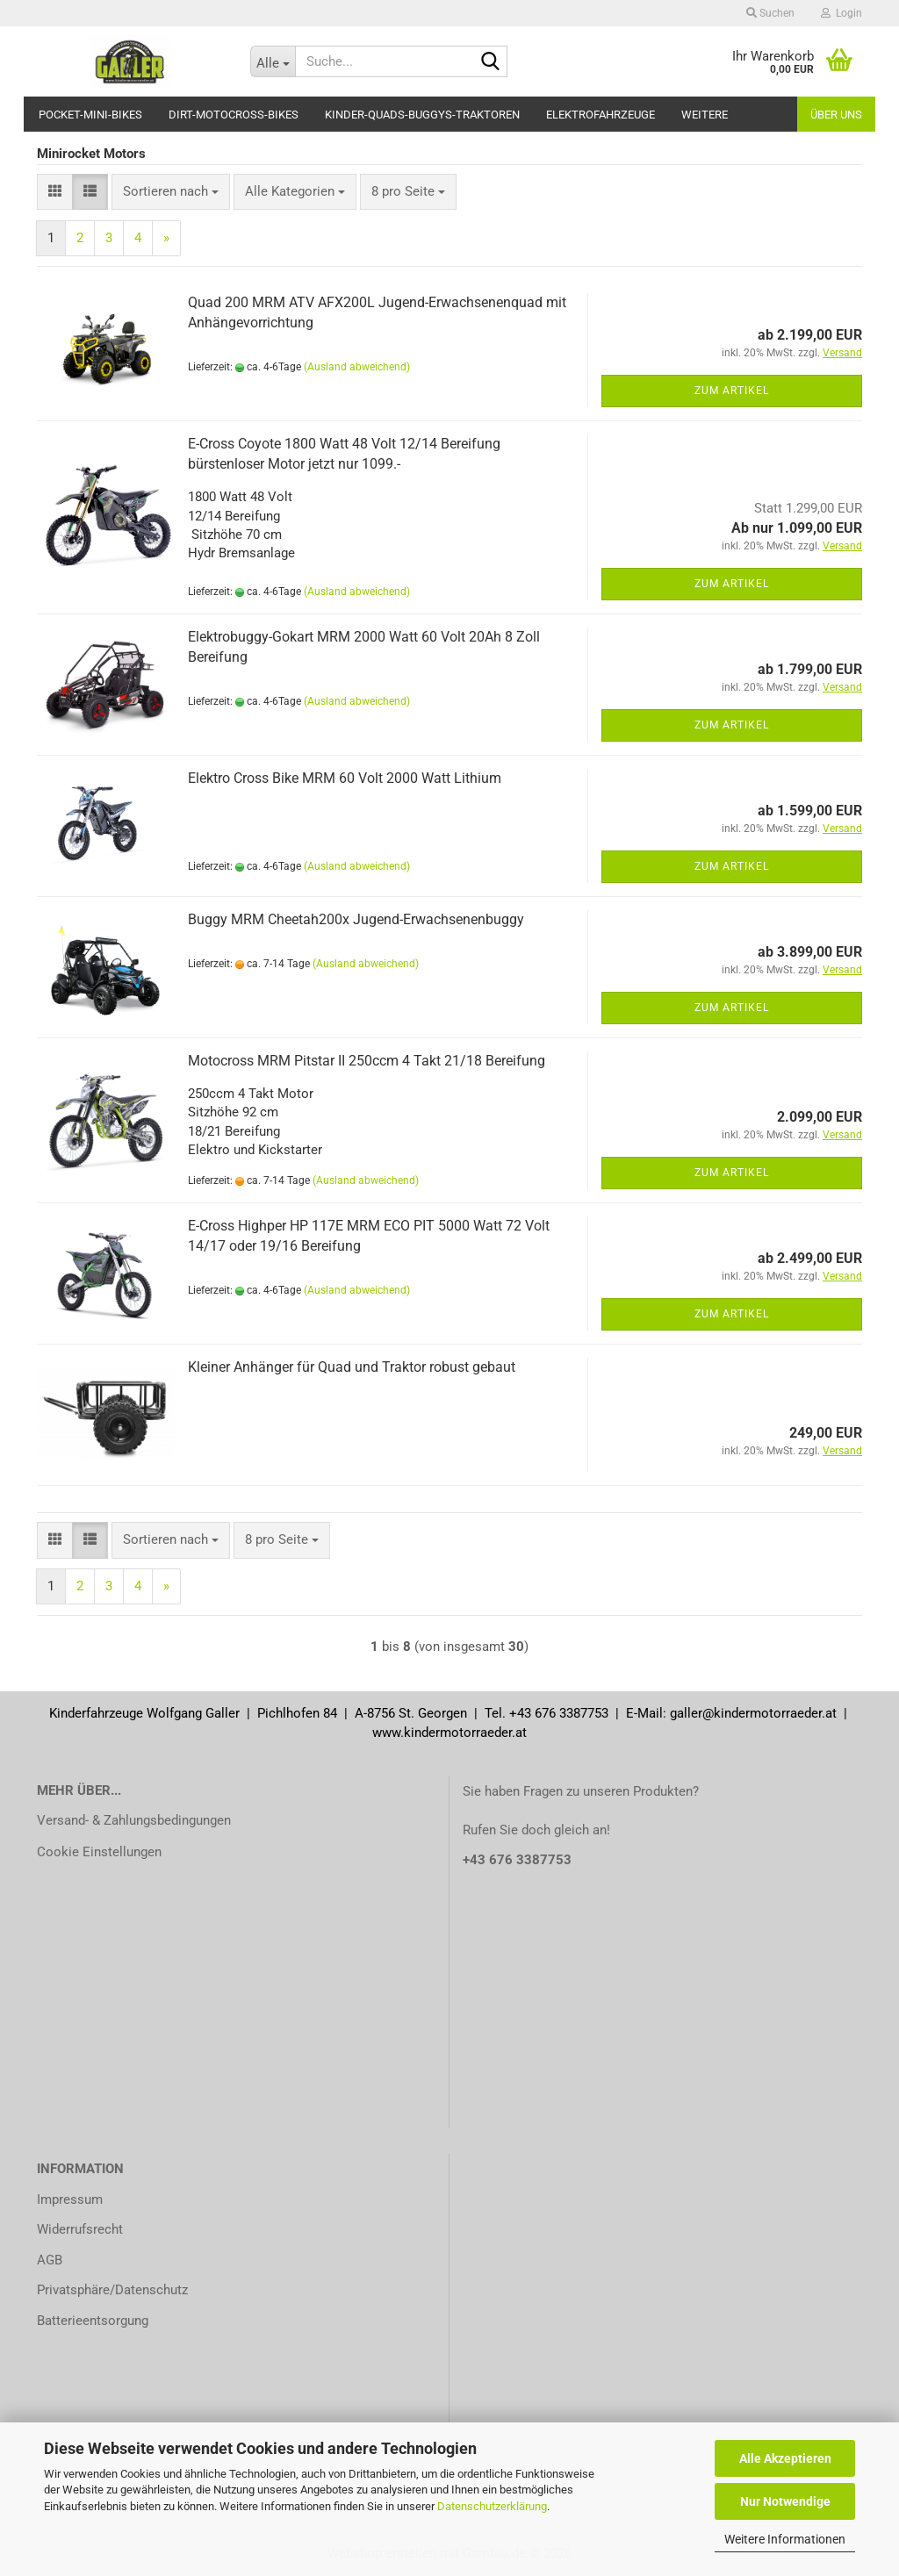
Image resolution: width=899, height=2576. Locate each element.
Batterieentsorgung (92, 2320)
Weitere (704, 114)
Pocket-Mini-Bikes (90, 114)
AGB (49, 2260)
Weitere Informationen (784, 2539)
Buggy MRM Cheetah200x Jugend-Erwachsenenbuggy (356, 919)
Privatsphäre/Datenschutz (112, 2290)
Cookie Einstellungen (99, 1852)
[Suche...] (273, 61)
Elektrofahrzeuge (600, 114)
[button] (55, 192)
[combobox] (170, 192)
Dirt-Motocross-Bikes (233, 114)
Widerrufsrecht (80, 2229)
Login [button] (841, 13)
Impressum (70, 2199)
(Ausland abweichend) (357, 367)
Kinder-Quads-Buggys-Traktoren (422, 114)
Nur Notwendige (785, 2501)
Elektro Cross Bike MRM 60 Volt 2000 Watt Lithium (344, 778)
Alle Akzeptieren (785, 2458)
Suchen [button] (770, 13)
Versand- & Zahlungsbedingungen (134, 1820)
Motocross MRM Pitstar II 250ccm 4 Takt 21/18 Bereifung (366, 1060)
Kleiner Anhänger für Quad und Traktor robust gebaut (351, 1367)
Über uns (836, 114)
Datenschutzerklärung (492, 2506)
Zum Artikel (731, 390)
